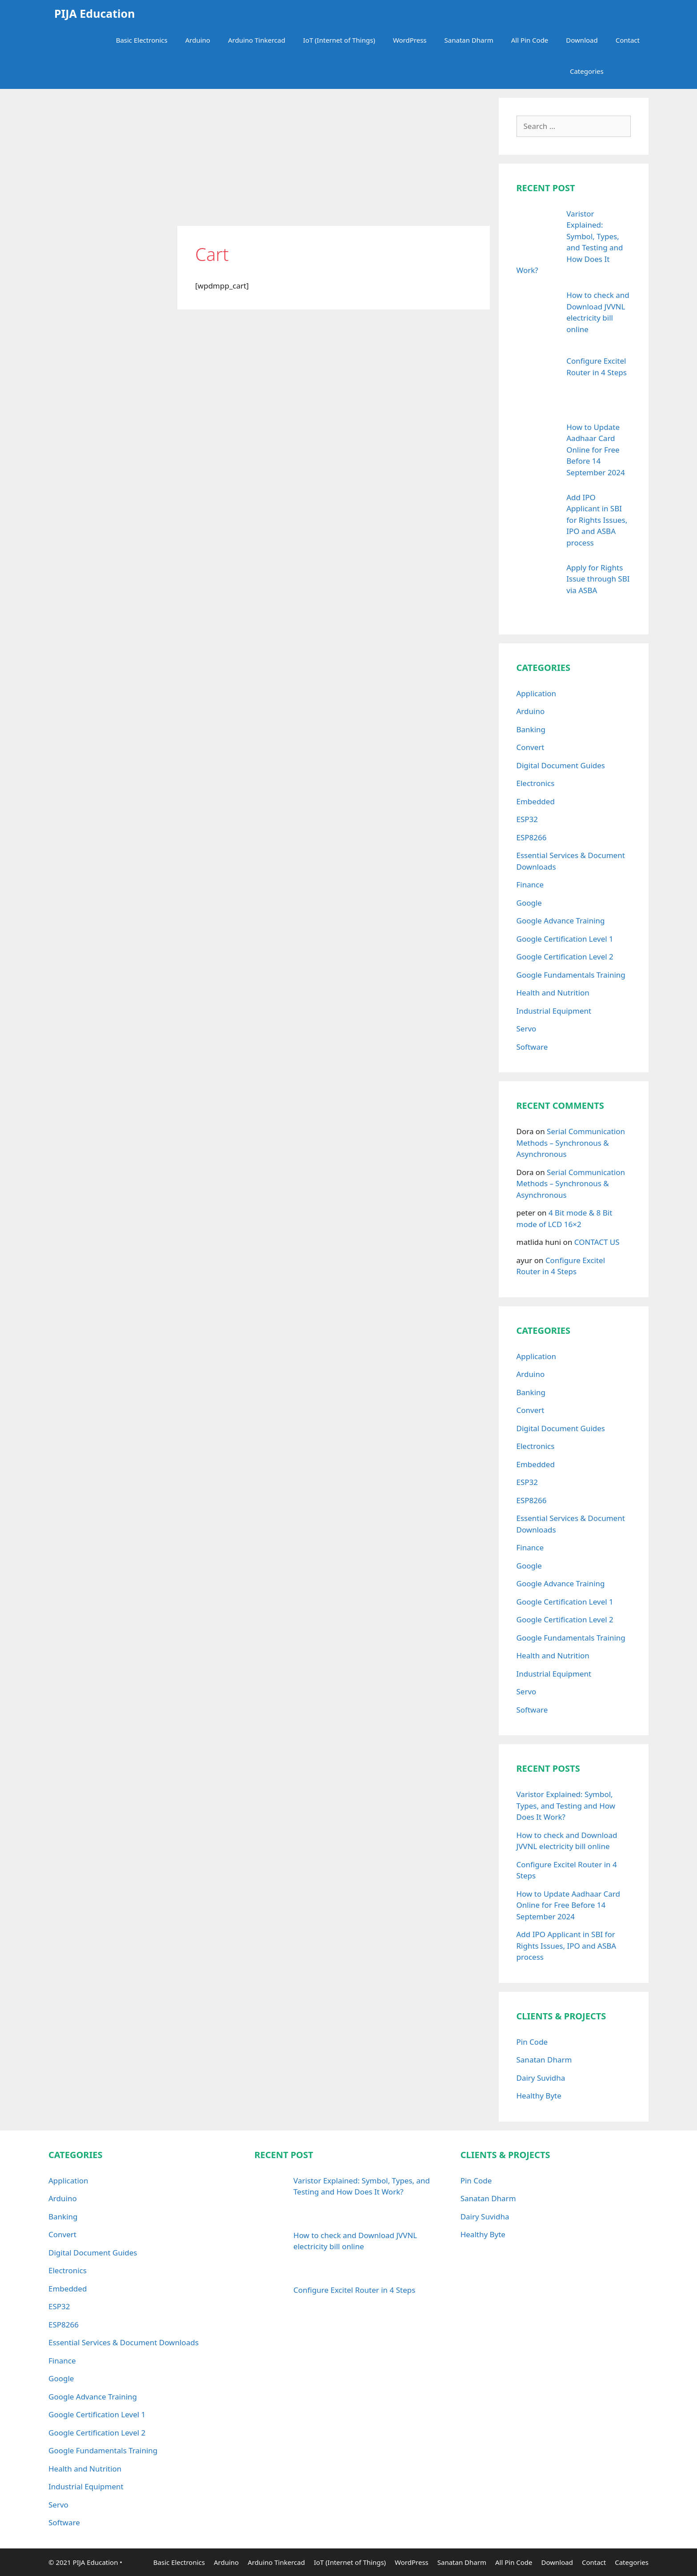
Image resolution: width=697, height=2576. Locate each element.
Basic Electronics (142, 40)
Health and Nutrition (553, 992)
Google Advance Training (561, 920)
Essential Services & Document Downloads (123, 2342)
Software (532, 1047)
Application (537, 693)
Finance (530, 884)
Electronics (536, 783)
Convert (531, 747)
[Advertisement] (333, 160)
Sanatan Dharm (469, 40)
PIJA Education (91, 13)
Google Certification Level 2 (565, 956)
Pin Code (532, 2042)
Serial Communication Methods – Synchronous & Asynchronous (571, 1142)
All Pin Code (530, 40)
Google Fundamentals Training (571, 975)
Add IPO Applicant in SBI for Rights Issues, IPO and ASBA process (567, 1945)
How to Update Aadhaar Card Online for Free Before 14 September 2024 (568, 1905)
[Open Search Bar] (635, 71)
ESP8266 (532, 837)
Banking (531, 729)
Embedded (536, 801)
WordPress (410, 40)
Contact (628, 40)
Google (529, 903)
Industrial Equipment (554, 1011)
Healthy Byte (539, 2095)
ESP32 (527, 819)
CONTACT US (597, 1242)
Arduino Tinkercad (256, 40)
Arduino (197, 40)
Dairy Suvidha (541, 2078)
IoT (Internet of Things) (339, 40)
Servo (527, 1028)
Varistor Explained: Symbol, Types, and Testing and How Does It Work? (566, 1805)
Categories (596, 71)
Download (581, 40)
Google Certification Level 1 (565, 939)
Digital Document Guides (561, 765)
